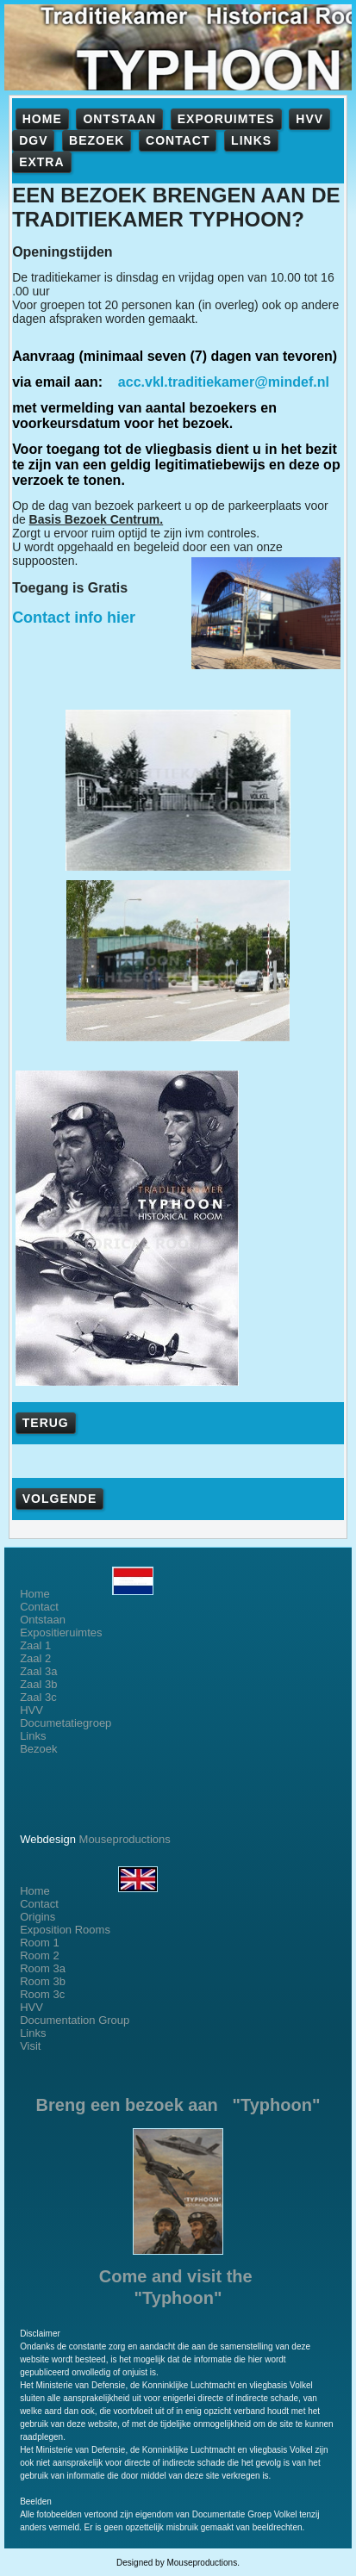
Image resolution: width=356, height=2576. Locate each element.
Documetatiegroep (67, 1722)
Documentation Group (74, 2020)
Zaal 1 (35, 1645)
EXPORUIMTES (226, 119)
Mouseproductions (125, 1839)
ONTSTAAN (119, 119)
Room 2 (39, 1955)
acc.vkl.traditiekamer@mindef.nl (223, 382)
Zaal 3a (38, 1671)
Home (86, 1593)
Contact (39, 1606)
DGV (33, 140)
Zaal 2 (35, 1658)
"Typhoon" (178, 2297)
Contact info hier (73, 617)
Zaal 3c (38, 1697)
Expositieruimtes (61, 1632)
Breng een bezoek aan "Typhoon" (178, 2104)
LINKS (251, 140)
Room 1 (39, 1942)
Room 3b (43, 1981)
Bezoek (38, 1748)
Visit (30, 2045)
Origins (37, 1916)
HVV (309, 119)
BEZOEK (96, 140)
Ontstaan (43, 1619)
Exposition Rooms (65, 1929)
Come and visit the (178, 2276)
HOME (42, 119)
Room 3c (42, 1994)
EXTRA (41, 162)
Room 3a (43, 1968)
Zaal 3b (38, 1684)
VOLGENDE (59, 1498)
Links (33, 1735)
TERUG (45, 1423)
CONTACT (177, 140)
